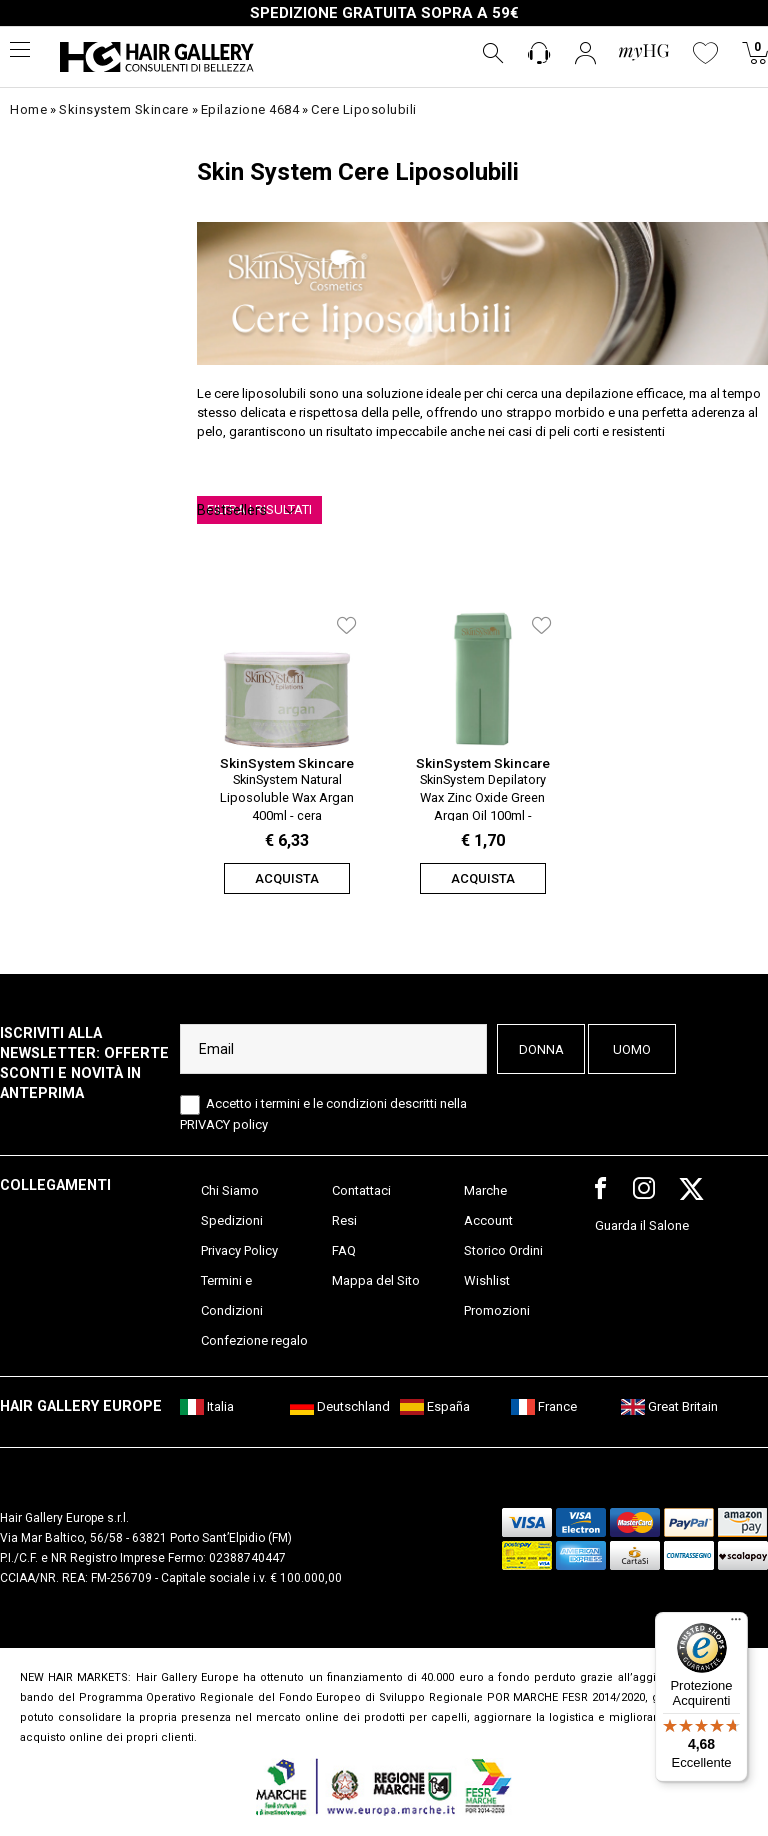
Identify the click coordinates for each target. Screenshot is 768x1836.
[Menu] (736, 1624)
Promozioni (497, 1310)
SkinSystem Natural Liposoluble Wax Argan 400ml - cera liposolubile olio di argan (287, 796)
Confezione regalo (254, 1340)
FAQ (344, 1250)
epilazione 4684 (250, 109)
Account (488, 1220)
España (435, 1406)
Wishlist (487, 1280)
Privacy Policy (239, 1250)
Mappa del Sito (376, 1280)
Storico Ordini (503, 1250)
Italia (207, 1406)
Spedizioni (232, 1220)
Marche (485, 1190)
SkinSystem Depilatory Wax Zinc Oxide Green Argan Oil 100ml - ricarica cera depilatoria (482, 796)
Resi (344, 1220)
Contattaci (361, 1190)
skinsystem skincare (124, 109)
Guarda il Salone (642, 1225)
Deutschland (340, 1406)
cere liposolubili (364, 109)
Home (28, 109)
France (544, 1406)
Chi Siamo (230, 1190)
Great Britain (669, 1406)
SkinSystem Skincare (287, 763)
